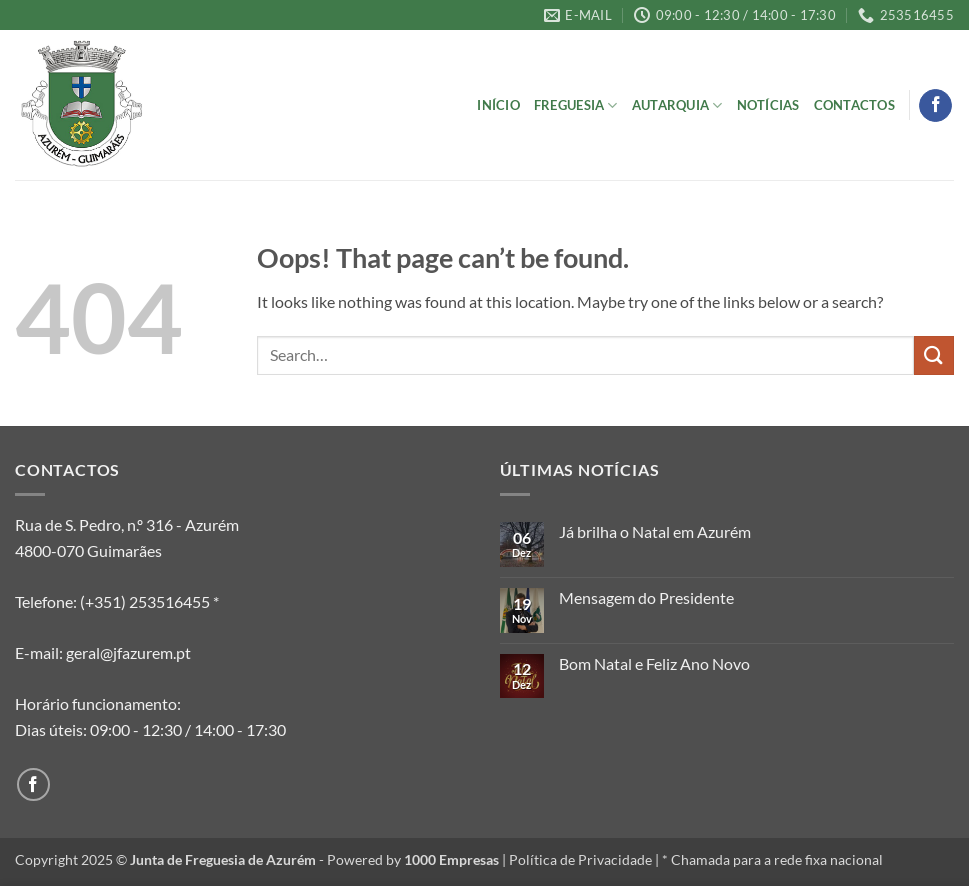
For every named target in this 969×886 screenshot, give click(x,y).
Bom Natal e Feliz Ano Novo (654, 663)
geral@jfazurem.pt (128, 652)
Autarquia (677, 105)
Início (498, 105)
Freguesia (576, 105)
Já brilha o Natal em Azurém (655, 531)
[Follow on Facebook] (935, 106)
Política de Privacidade (580, 859)
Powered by (413, 859)
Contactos (854, 105)
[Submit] (934, 355)
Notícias (768, 105)
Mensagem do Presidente (646, 597)
